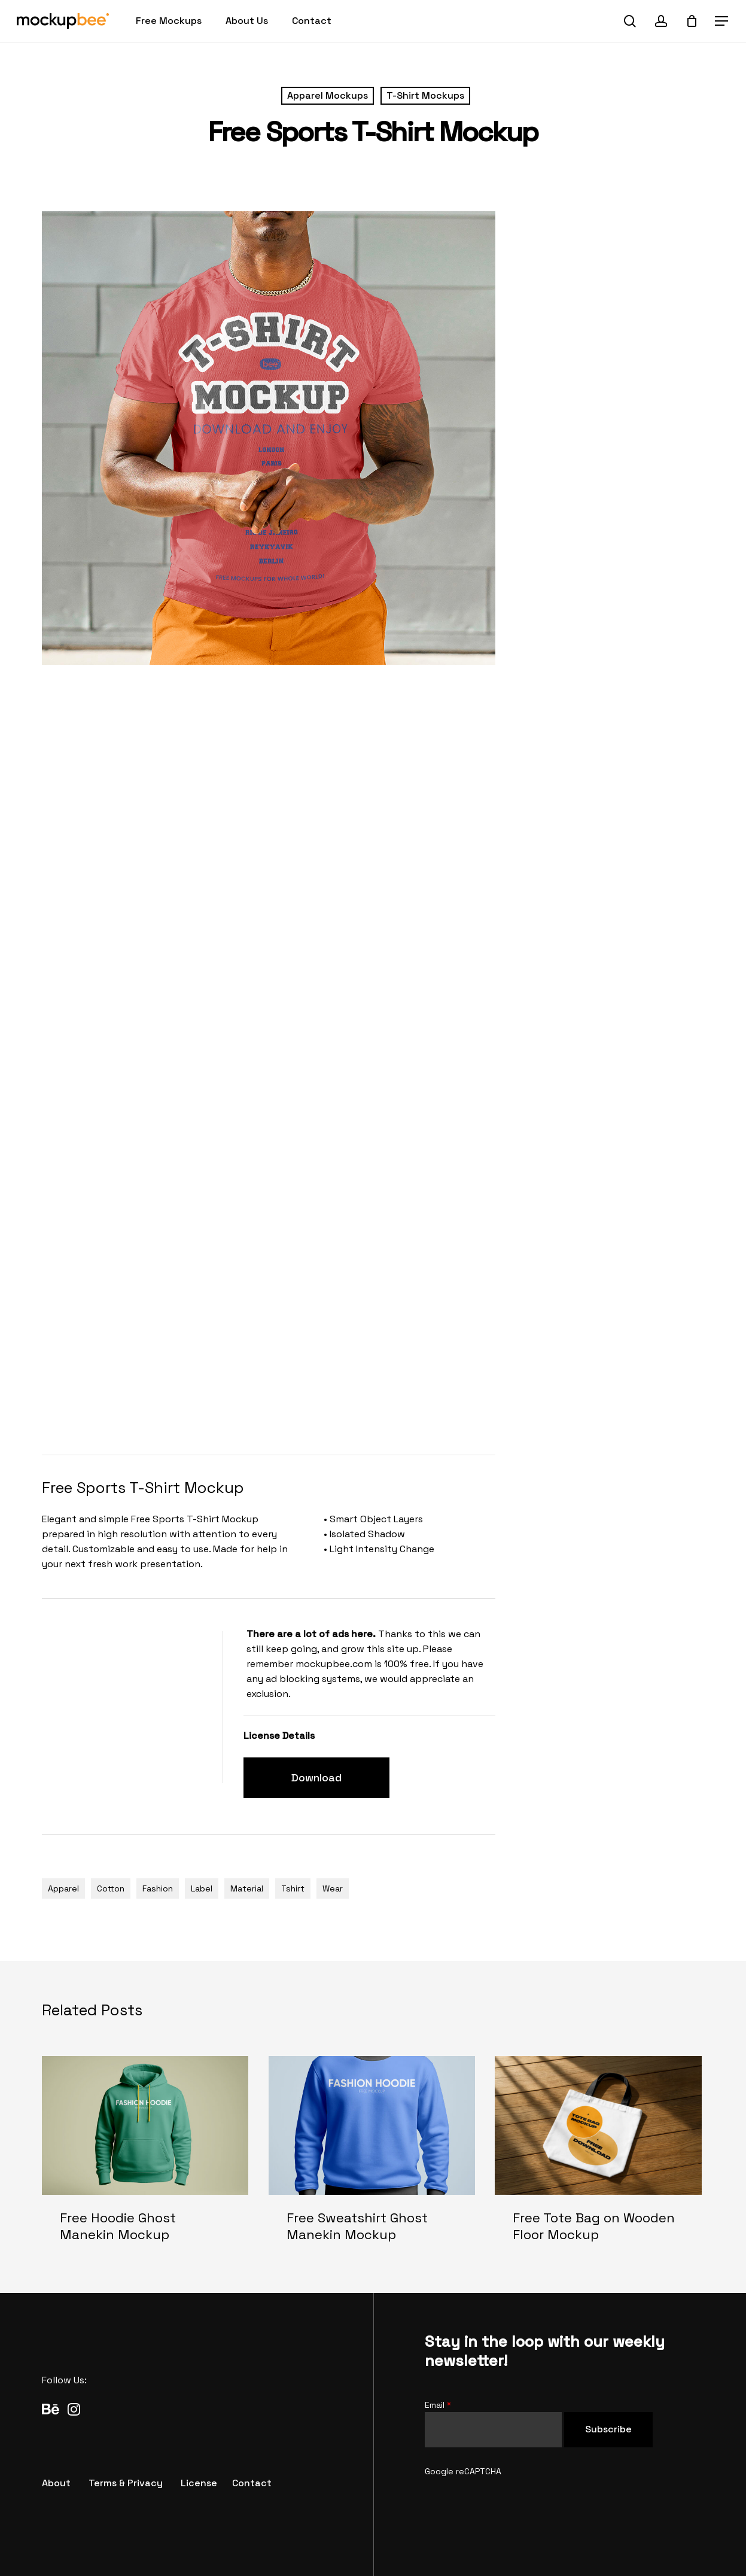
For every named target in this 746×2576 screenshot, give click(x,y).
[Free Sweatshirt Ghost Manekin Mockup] (372, 2159)
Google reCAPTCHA (463, 2471)
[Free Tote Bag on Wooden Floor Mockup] (598, 2159)
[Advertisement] (259, 1403)
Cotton (110, 1888)
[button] (722, 21)
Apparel (63, 1888)
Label (201, 1888)
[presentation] (516, 2501)
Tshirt (293, 1888)
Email (438, 2404)
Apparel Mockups (327, 95)
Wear (332, 1888)
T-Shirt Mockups (425, 95)
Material (246, 1888)
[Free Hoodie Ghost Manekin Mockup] (145, 2159)
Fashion (157, 1888)
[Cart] (691, 21)
